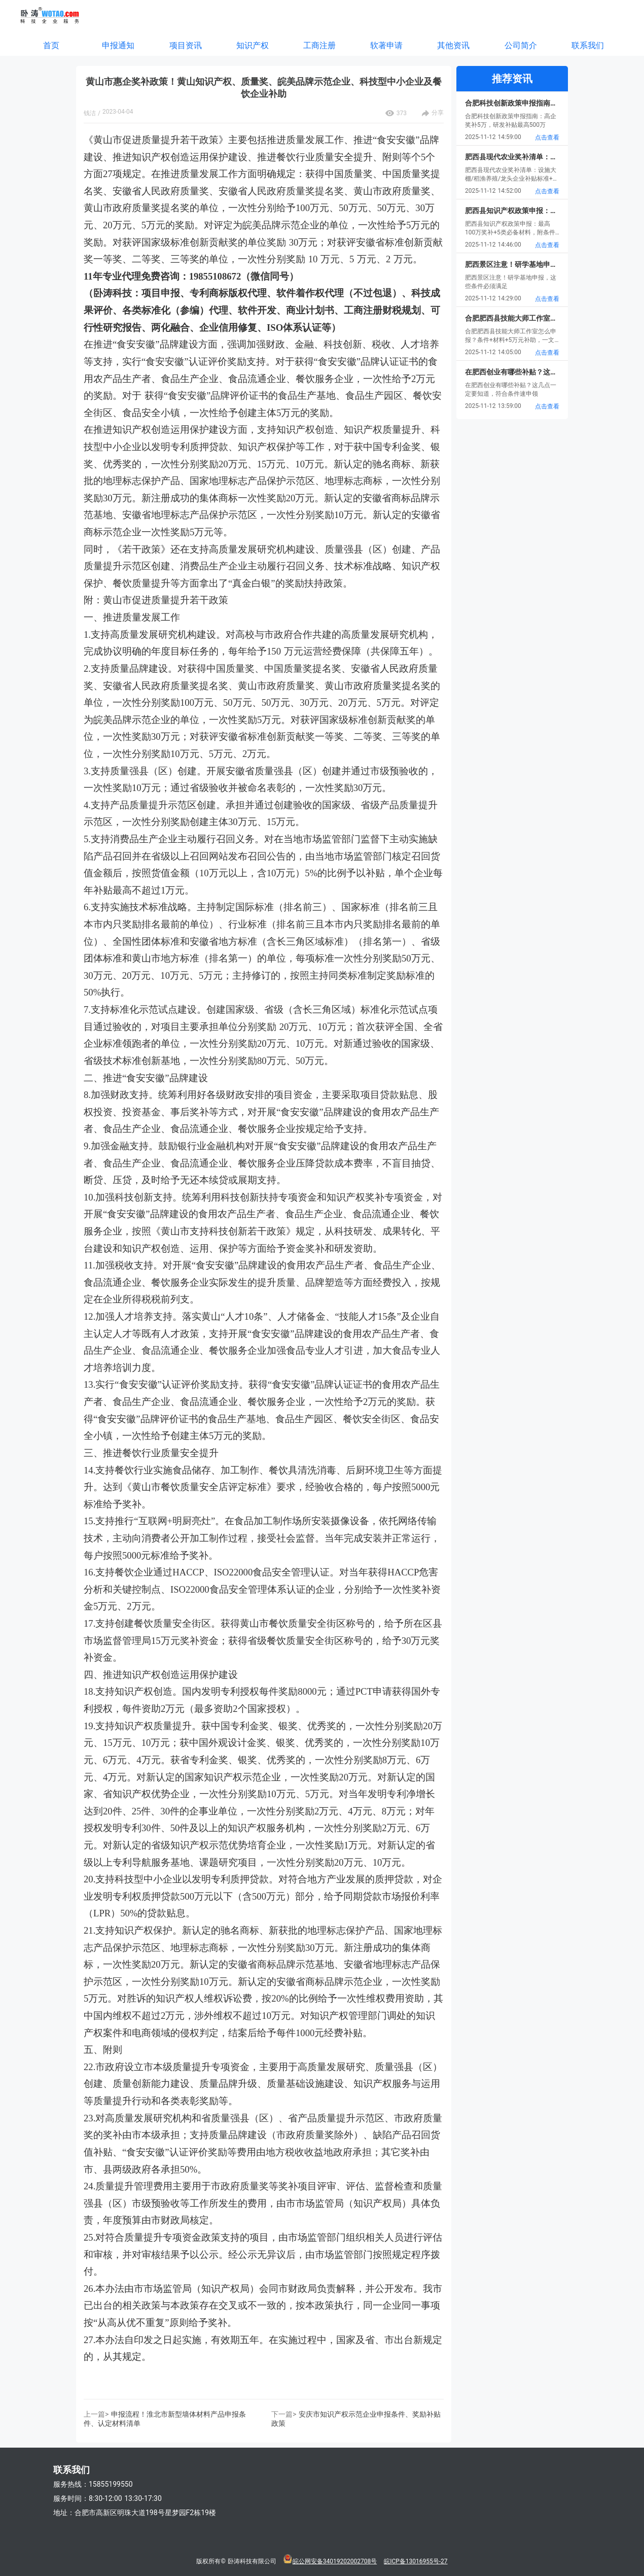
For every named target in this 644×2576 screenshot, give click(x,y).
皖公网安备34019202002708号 (335, 2561)
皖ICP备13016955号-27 (415, 2561)
